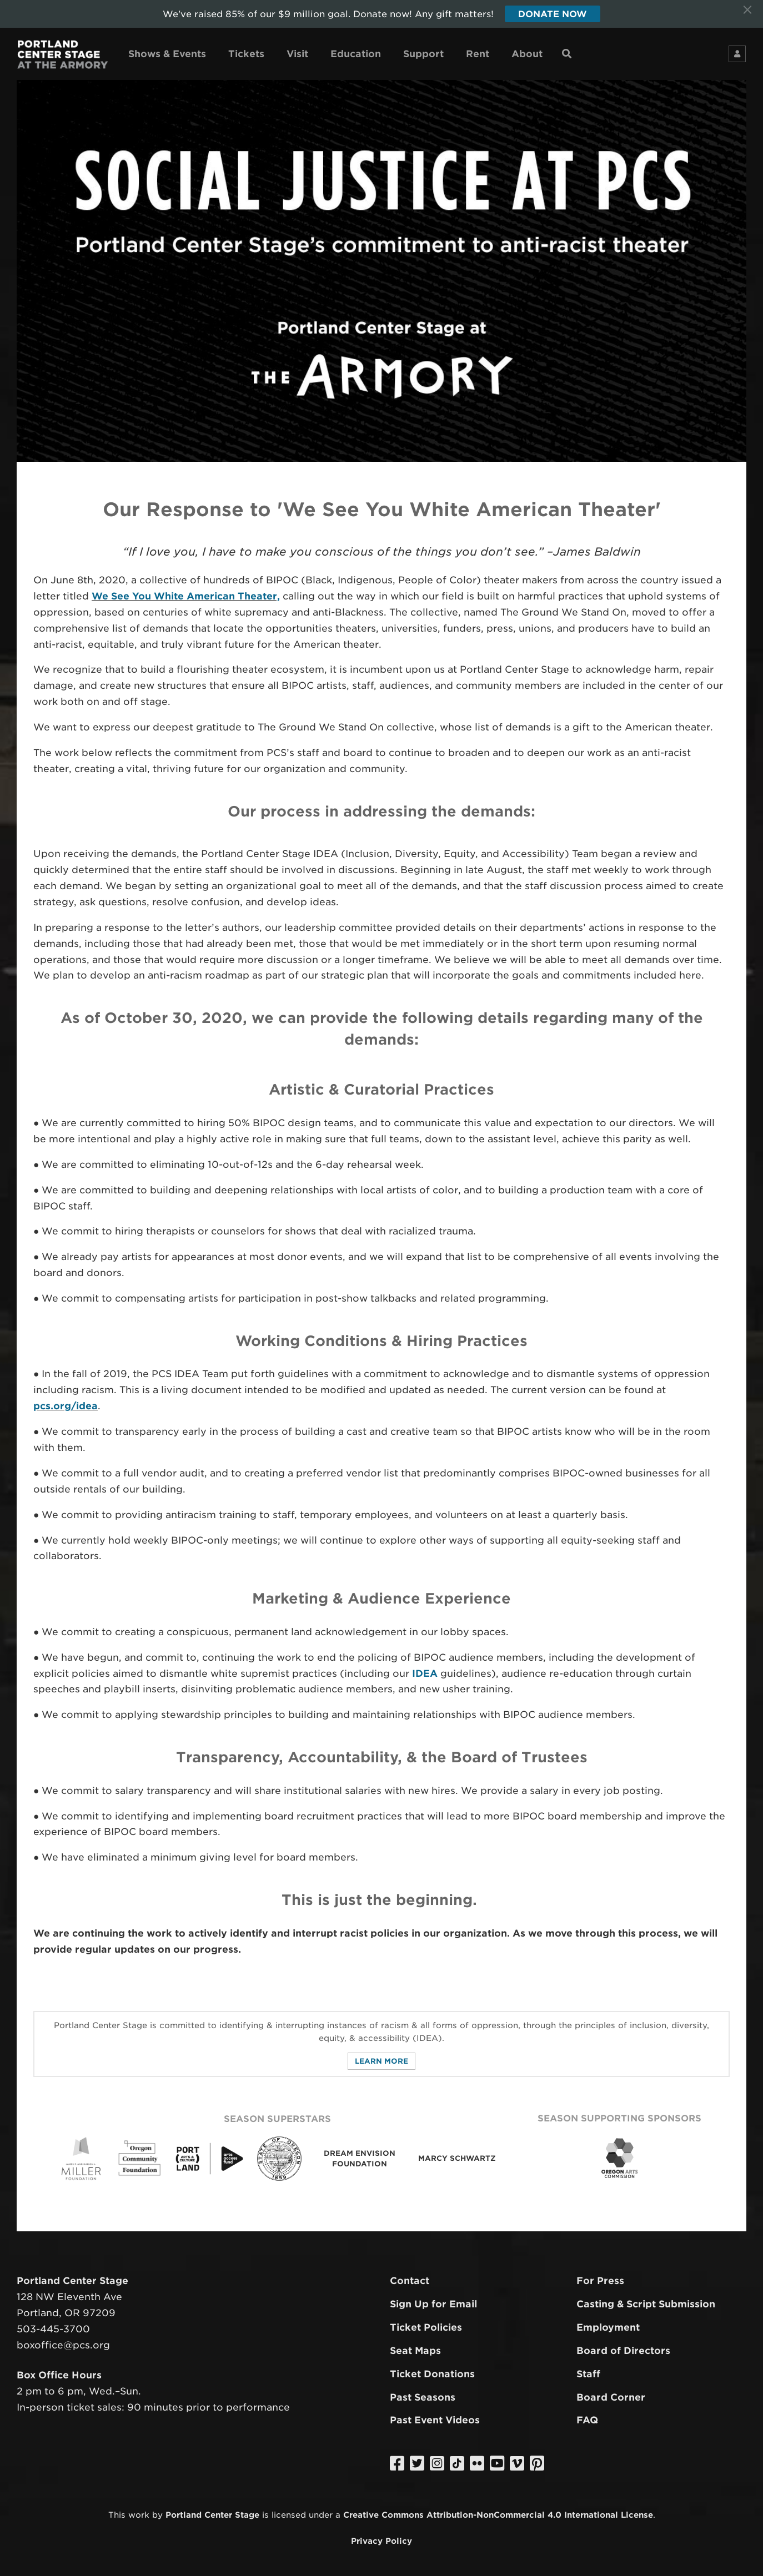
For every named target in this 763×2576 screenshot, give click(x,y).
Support (423, 53)
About (527, 53)
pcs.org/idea (65, 1405)
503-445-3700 (53, 2329)
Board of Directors (623, 2350)
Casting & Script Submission (645, 2304)
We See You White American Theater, (186, 596)
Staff (588, 2374)
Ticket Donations (432, 2374)
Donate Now (552, 14)
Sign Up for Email (433, 2304)
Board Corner (610, 2397)
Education (355, 53)
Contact (409, 2280)
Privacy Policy (381, 2540)
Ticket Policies (426, 2327)
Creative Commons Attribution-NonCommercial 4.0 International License (498, 2514)
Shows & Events (167, 53)
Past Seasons (422, 2397)
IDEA (425, 1673)
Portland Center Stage (212, 2514)
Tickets (246, 53)
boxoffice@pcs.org (63, 2345)
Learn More (381, 2061)
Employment (608, 2327)
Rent (477, 53)
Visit (297, 53)
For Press (600, 2280)
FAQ (587, 2420)
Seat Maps (415, 2350)
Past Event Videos (435, 2420)
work (138, 2514)
